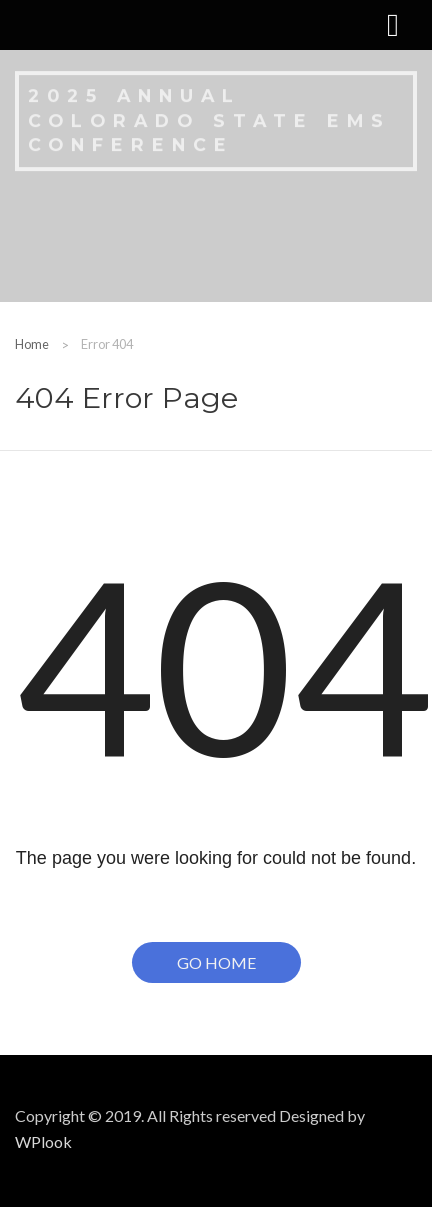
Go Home (216, 962)
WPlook (43, 1141)
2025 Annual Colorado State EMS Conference (209, 119)
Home (32, 344)
